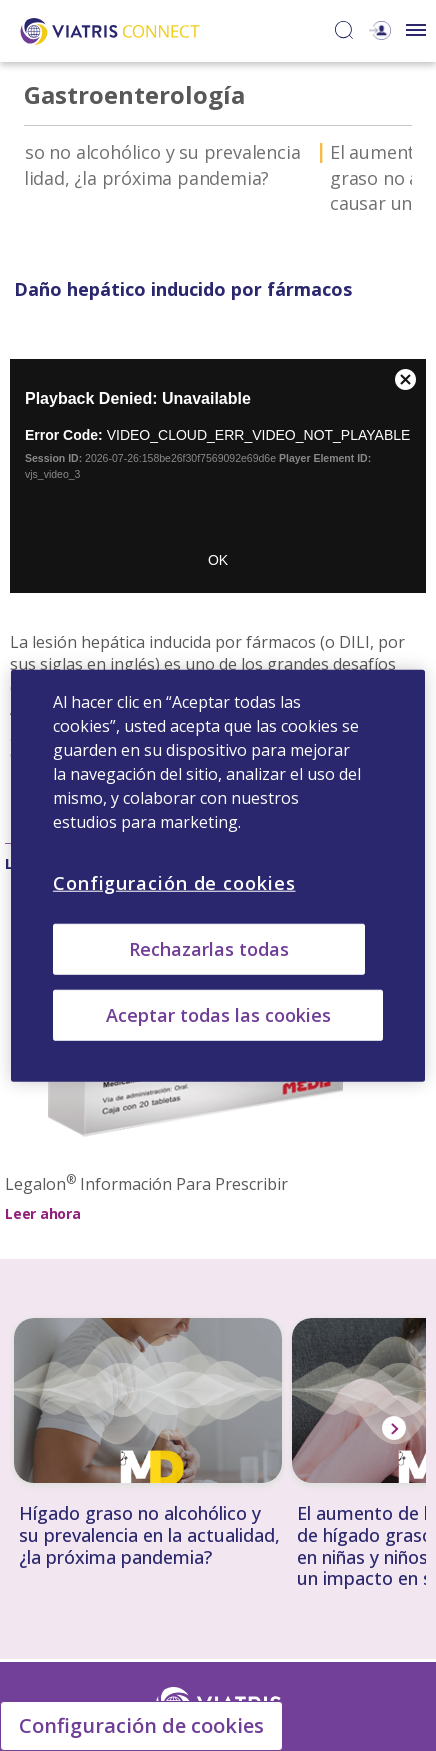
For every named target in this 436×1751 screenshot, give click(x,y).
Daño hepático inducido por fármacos (184, 152)
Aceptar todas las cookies (218, 1015)
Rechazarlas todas (209, 948)
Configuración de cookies (141, 1725)
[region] (218, 875)
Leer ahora (43, 1213)
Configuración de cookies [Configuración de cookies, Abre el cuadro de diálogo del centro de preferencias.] (174, 882)
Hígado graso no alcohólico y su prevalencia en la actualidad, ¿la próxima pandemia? (149, 1535)
